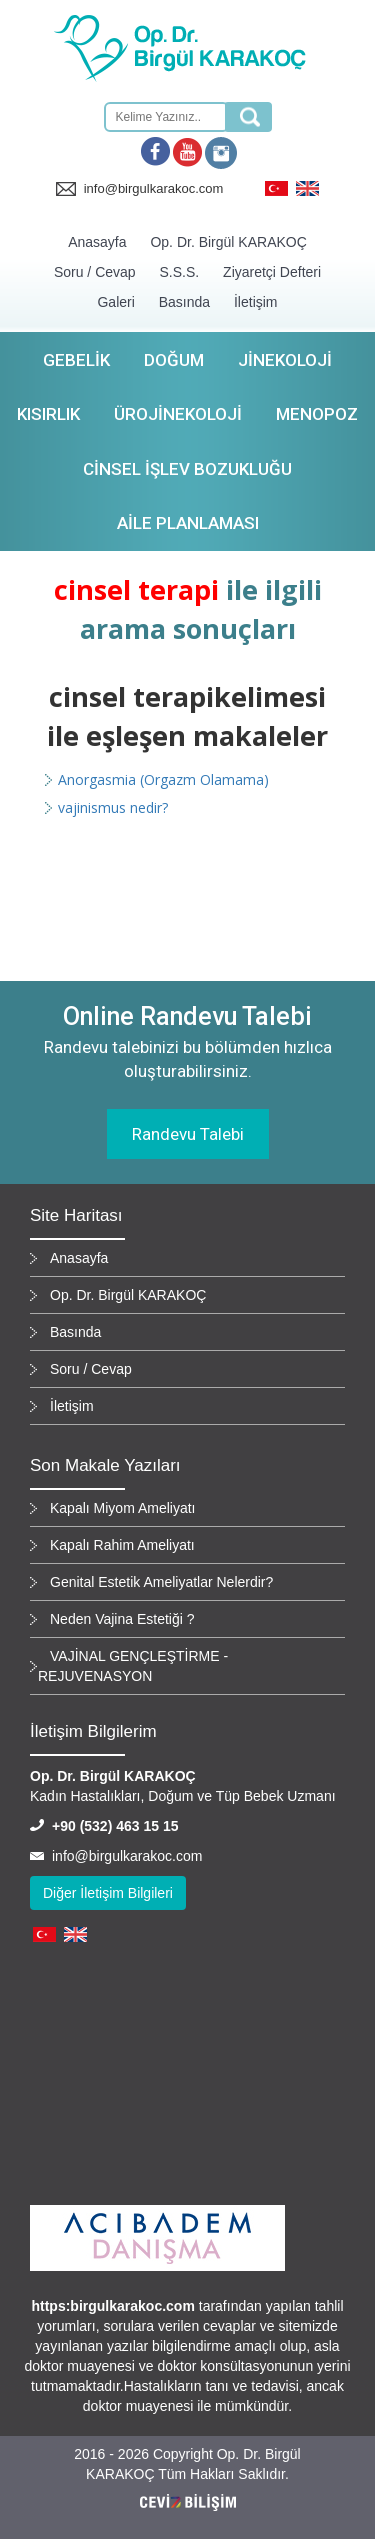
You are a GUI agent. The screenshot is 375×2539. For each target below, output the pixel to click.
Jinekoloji (285, 360)
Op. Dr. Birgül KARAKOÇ (228, 242)
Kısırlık (48, 414)
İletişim (256, 302)
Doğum (174, 360)
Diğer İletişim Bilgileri (108, 1893)
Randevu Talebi (188, 1134)
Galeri (115, 302)
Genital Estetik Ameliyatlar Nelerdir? (161, 1582)
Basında (184, 302)
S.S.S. (180, 272)
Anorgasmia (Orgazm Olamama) (163, 779)
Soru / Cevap (95, 272)
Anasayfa (97, 242)
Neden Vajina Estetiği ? (122, 1619)
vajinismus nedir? (113, 807)
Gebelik (76, 360)
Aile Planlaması (188, 523)
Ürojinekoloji (178, 414)
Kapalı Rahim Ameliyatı (122, 1545)
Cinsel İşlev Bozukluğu (187, 469)
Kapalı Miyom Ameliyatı (123, 1508)
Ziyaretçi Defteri (272, 272)
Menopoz (317, 414)
